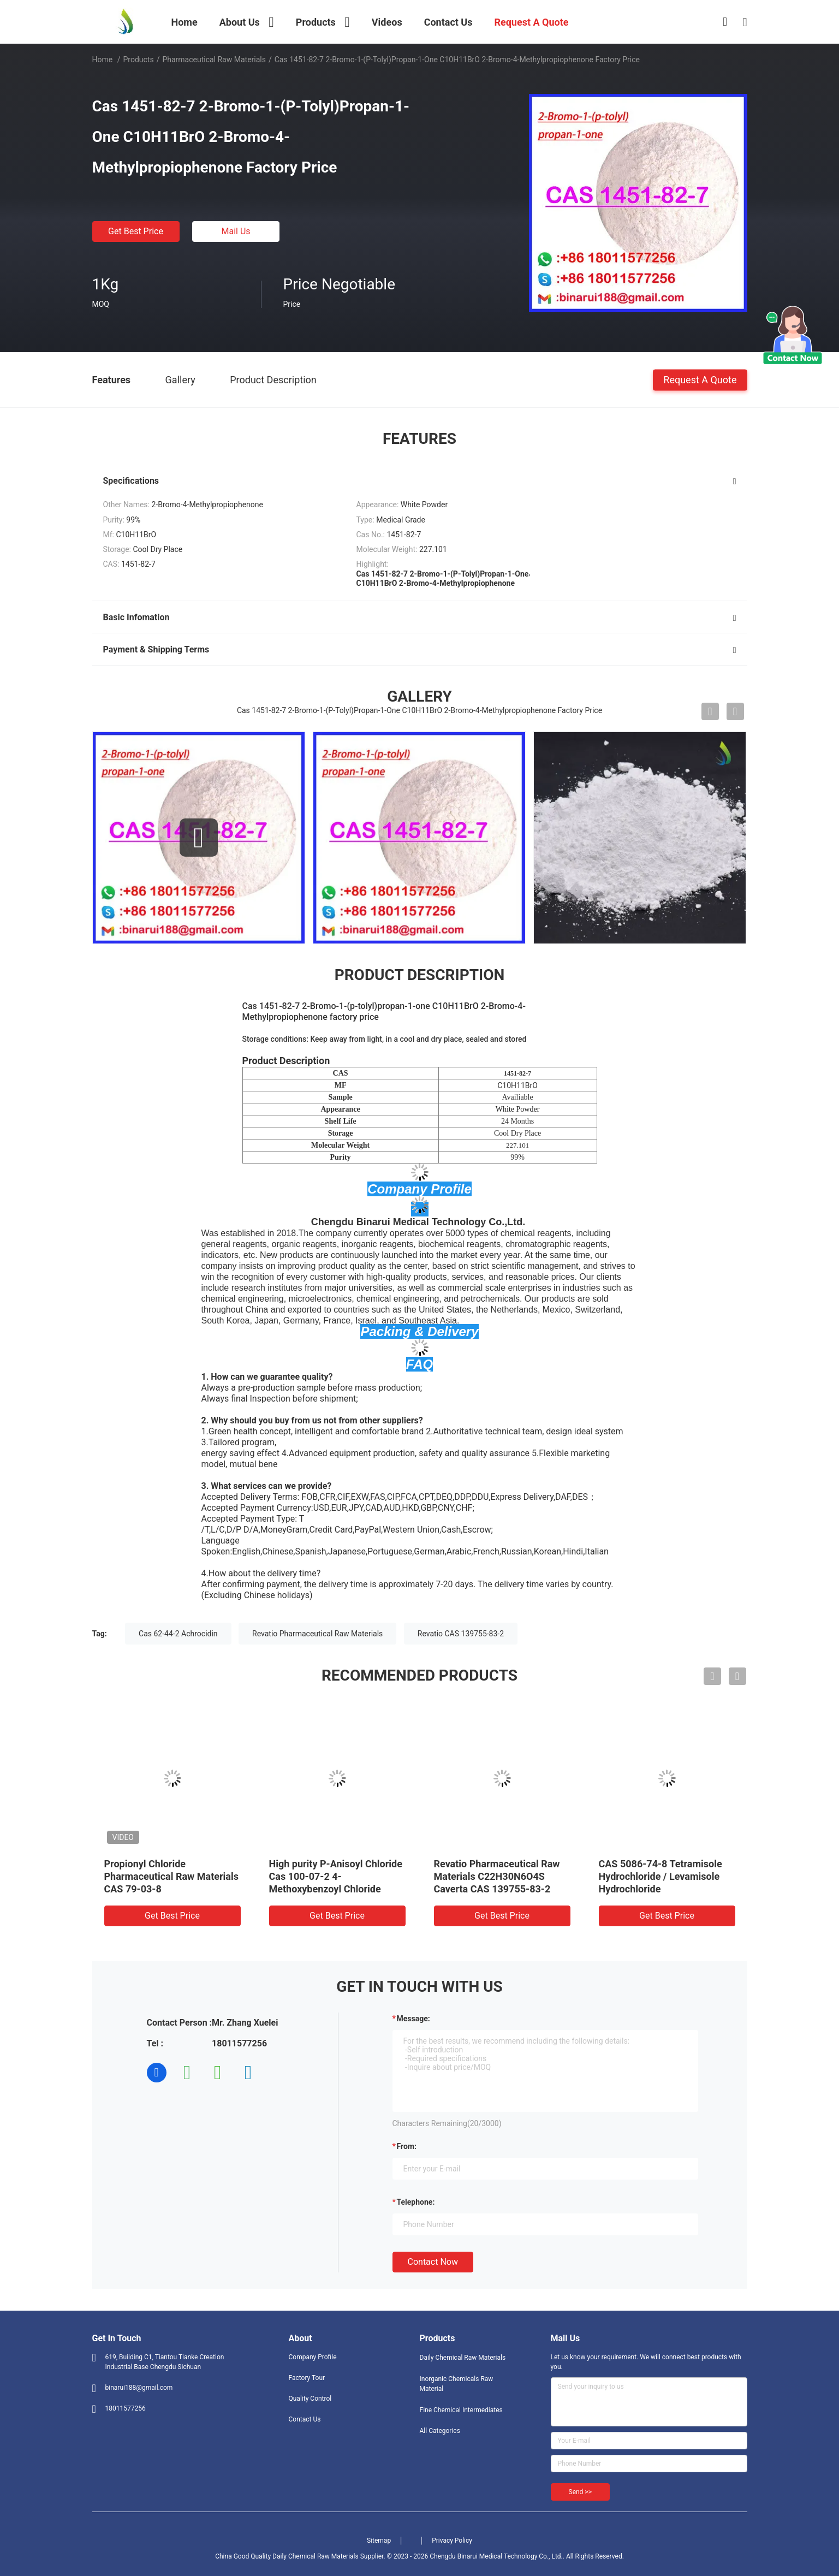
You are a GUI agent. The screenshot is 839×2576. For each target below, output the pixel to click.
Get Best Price (135, 231)
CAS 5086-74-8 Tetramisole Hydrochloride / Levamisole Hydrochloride (660, 1876)
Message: (413, 2018)
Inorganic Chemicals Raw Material (456, 2384)
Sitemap (379, 2540)
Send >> (580, 2492)
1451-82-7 (517, 1073)
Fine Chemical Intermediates (461, 2410)
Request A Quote (699, 379)
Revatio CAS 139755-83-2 (461, 1633)
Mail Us (235, 231)
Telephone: (416, 2202)
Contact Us (305, 2419)
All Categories (440, 2431)
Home (102, 59)
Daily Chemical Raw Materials (463, 2357)
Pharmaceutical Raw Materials (214, 59)
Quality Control (310, 2398)
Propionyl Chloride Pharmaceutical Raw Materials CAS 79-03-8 (171, 1876)
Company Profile (313, 2357)
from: (406, 2146)
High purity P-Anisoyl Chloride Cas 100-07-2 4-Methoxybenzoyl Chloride (335, 1876)
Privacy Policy (452, 2540)
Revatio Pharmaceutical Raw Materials (317, 1633)
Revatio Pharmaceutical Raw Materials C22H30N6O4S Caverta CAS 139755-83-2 (497, 1876)
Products (138, 59)
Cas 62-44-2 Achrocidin (178, 1633)
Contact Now (433, 2262)
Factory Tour (307, 2378)
